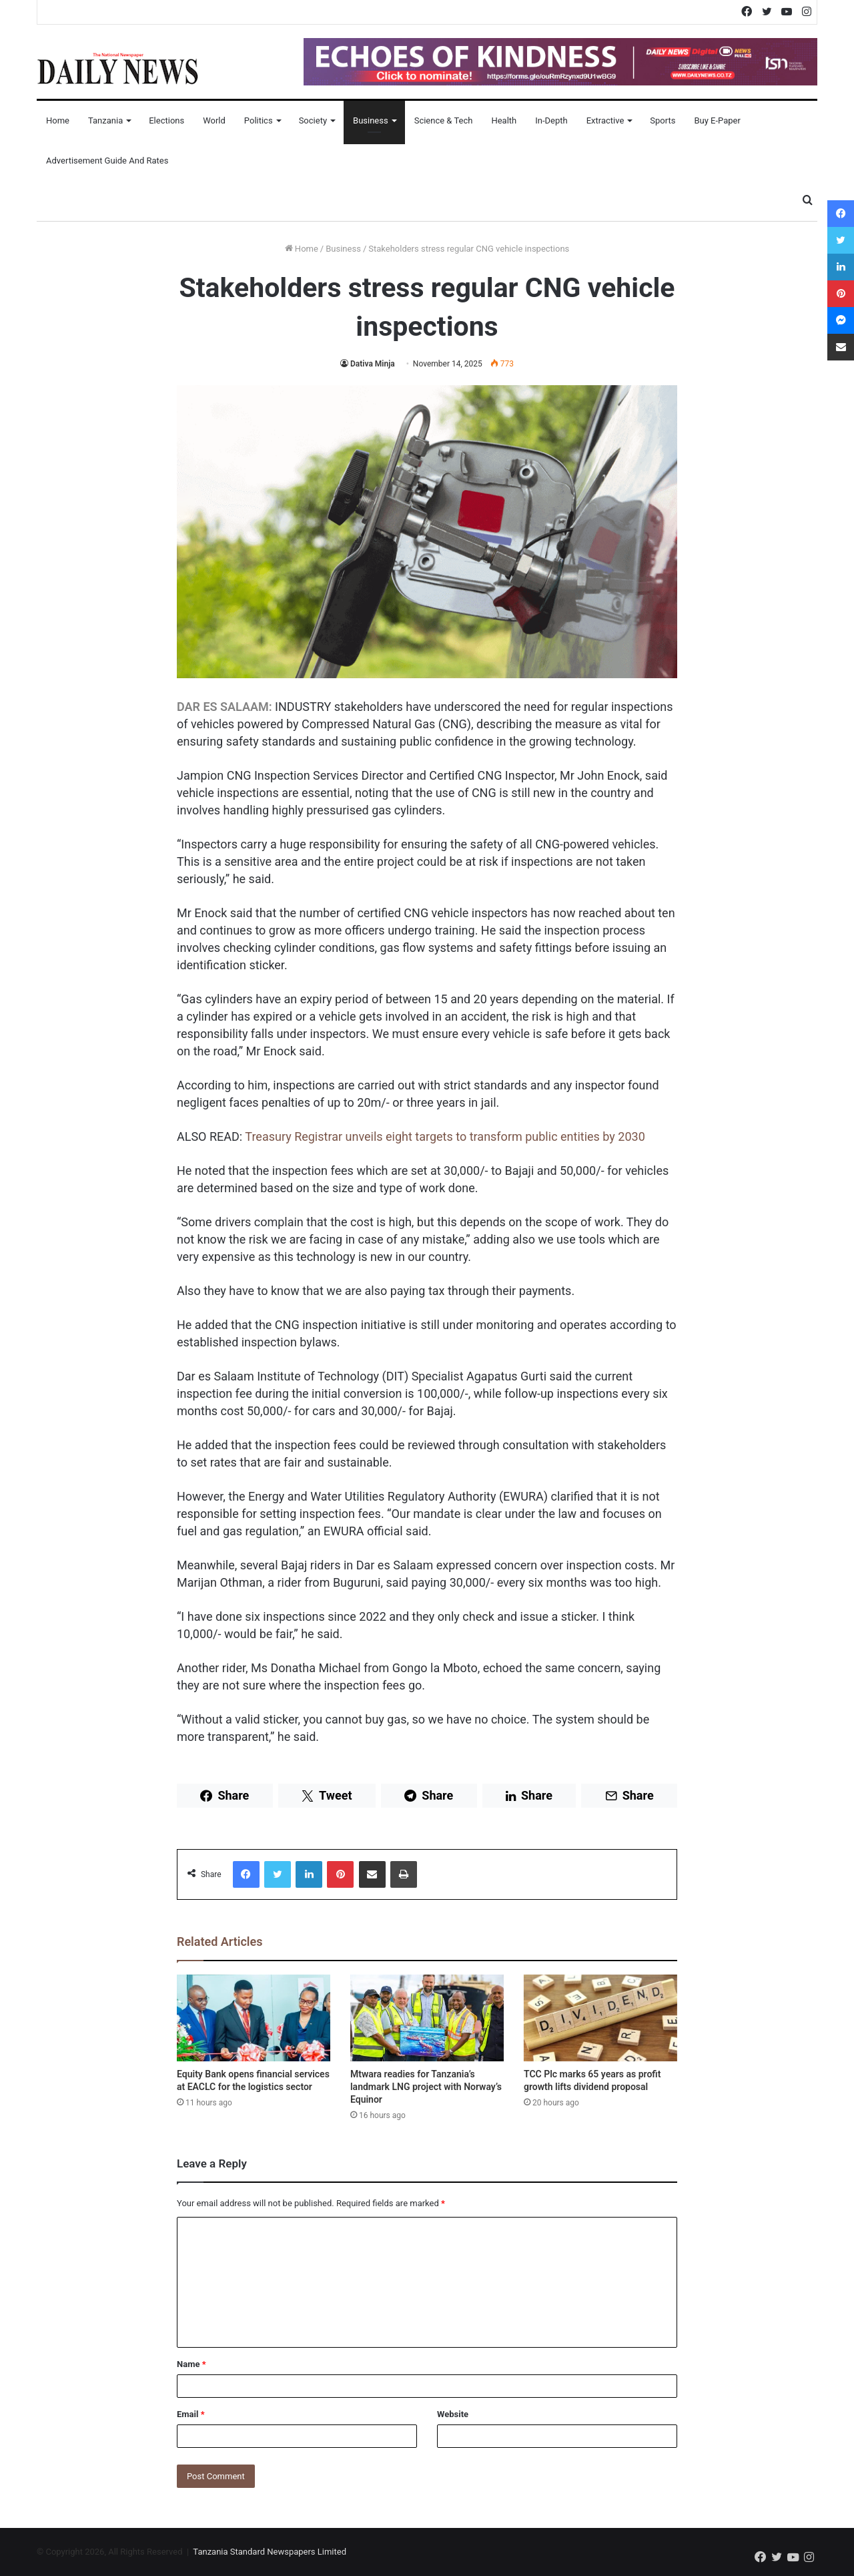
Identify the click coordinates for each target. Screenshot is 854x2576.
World (214, 120)
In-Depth (551, 120)
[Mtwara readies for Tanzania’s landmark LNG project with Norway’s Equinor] (427, 2018)
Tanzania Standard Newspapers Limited (269, 2552)
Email (191, 2414)
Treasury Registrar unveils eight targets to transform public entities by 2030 (445, 1136)
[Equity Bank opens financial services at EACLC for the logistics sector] (253, 2018)
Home (57, 120)
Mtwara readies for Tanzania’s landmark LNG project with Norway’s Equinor (426, 2087)
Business (370, 120)
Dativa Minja (372, 363)
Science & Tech (443, 120)
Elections (166, 120)
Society (313, 120)
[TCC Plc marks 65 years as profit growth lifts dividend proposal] (600, 2018)
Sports (662, 120)
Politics (258, 120)
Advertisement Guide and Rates (107, 161)
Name (191, 2364)
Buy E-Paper (717, 120)
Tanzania (105, 120)
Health (503, 120)
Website (452, 2414)
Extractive (605, 120)
